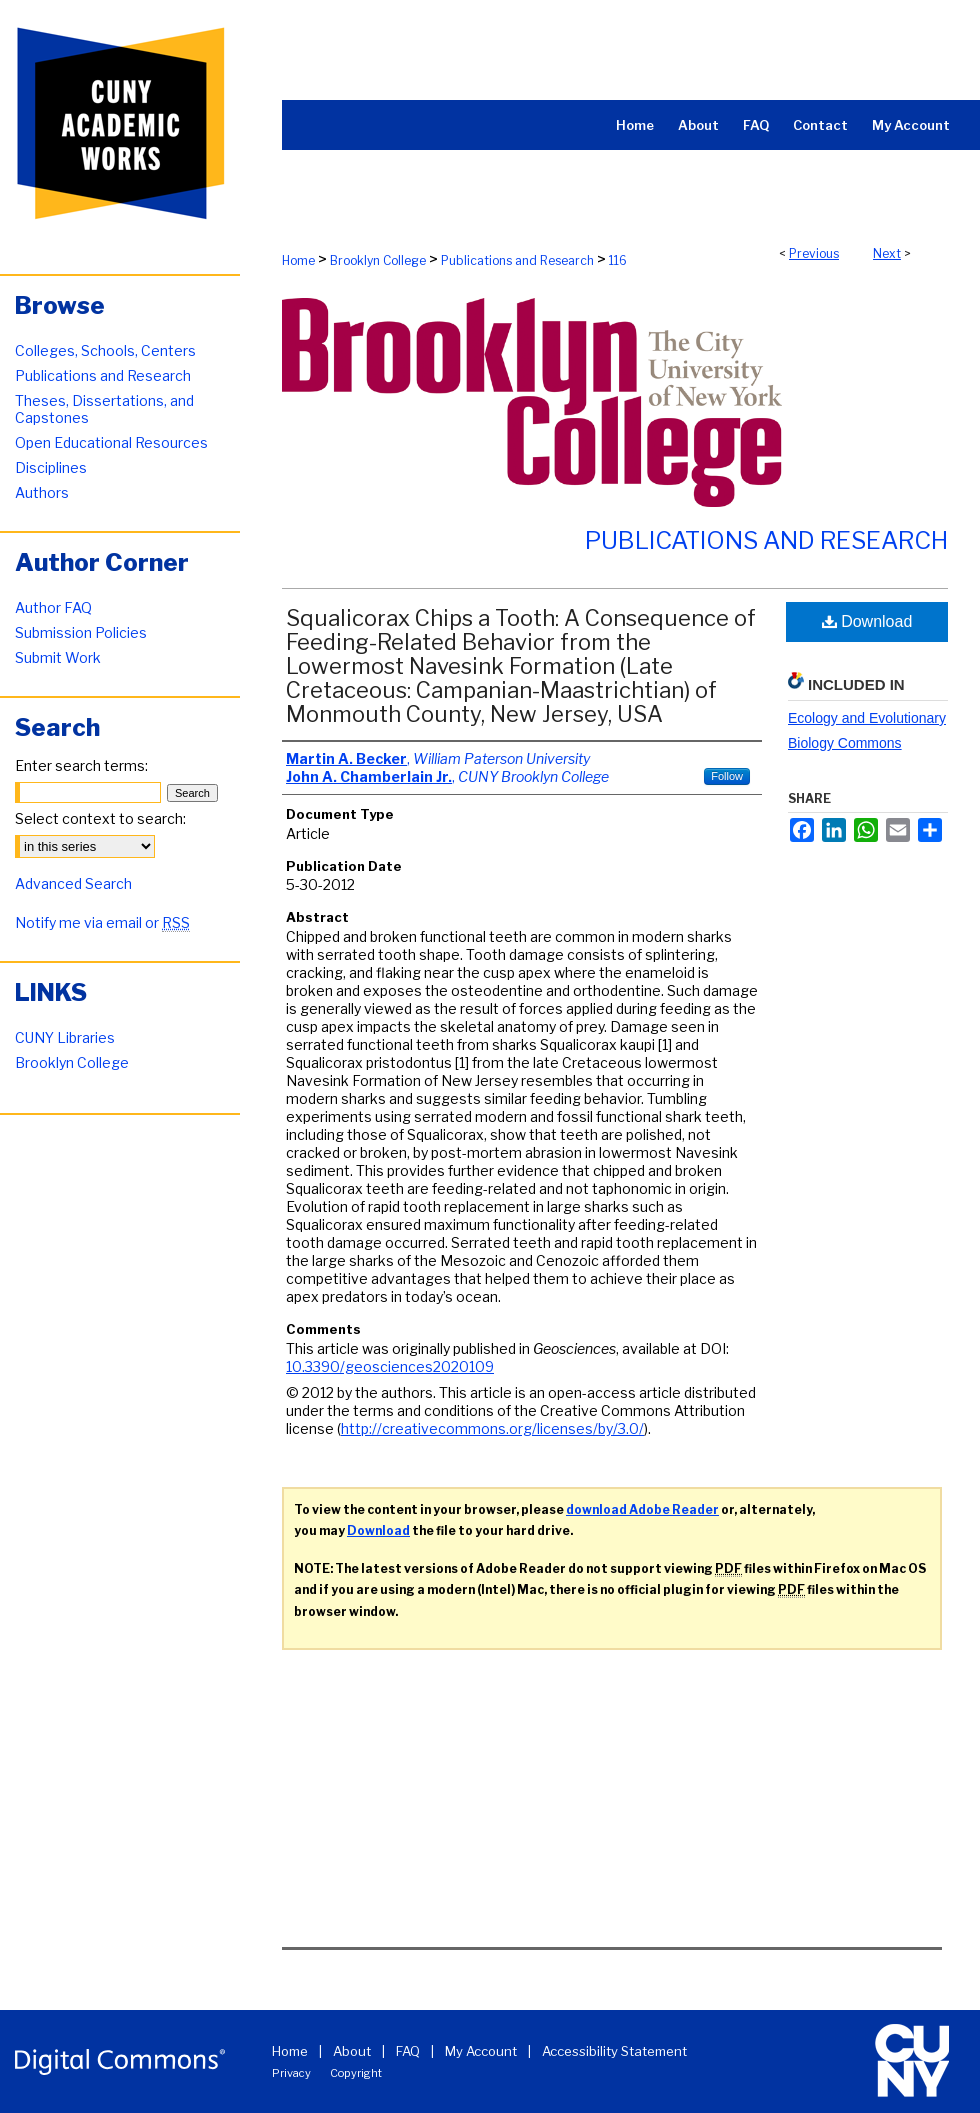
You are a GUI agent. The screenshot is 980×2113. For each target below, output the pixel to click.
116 (618, 260)
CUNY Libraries (65, 1037)
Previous (814, 253)
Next (887, 253)
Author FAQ (53, 607)
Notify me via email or (102, 922)
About (352, 2051)
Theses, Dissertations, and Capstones (104, 409)
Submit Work (58, 657)
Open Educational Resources (111, 442)
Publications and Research (517, 260)
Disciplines (51, 467)
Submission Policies (81, 632)
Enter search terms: (81, 765)
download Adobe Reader (642, 1509)
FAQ (408, 2051)
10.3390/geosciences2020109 (390, 1366)
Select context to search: (100, 818)
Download (867, 621)
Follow (727, 776)
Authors (42, 492)
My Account (481, 2051)
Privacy (291, 2073)
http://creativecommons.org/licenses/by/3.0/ (492, 1428)
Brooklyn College (378, 260)
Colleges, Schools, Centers (105, 350)
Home (298, 260)
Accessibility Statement (614, 2051)
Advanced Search (73, 883)
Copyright (356, 2073)
